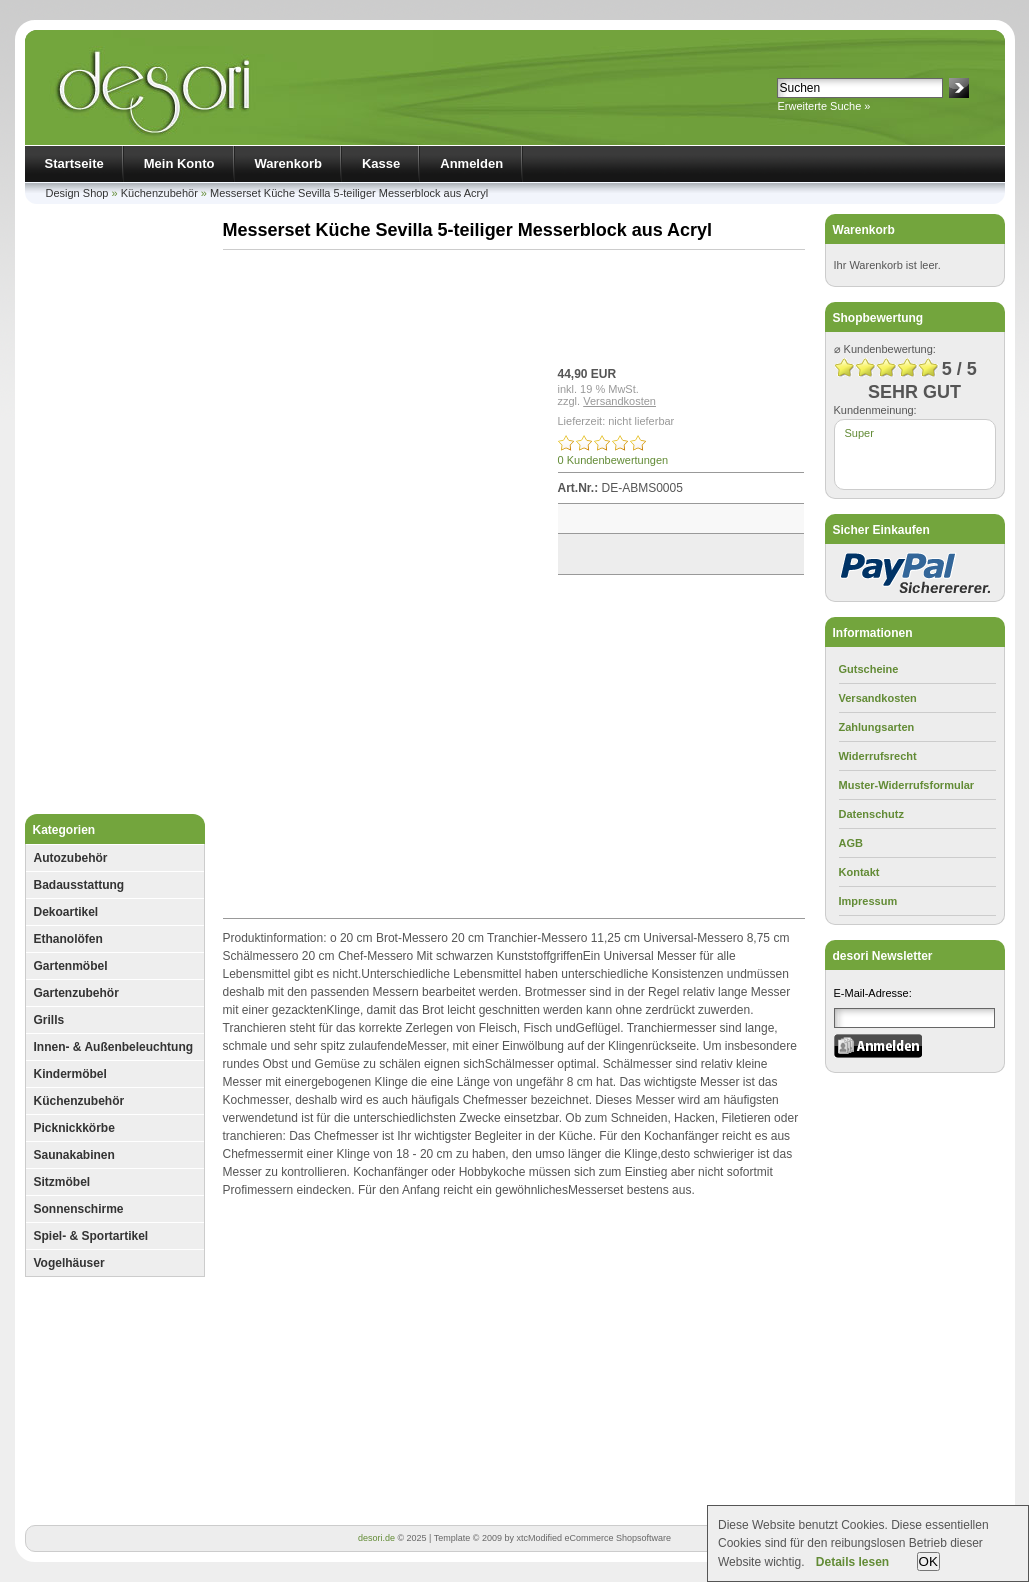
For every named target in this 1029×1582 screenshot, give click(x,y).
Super (859, 433)
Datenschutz (871, 814)
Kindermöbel (70, 1074)
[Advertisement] (115, 514)
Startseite (74, 163)
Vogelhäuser (69, 1263)
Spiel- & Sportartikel (91, 1236)
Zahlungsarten (877, 727)
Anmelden (471, 163)
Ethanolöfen (68, 939)
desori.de (376, 1538)
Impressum (868, 901)
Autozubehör (71, 858)
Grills (49, 1020)
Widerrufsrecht (878, 756)
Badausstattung (79, 885)
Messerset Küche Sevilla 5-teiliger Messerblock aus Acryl (349, 193)
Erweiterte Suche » (824, 106)
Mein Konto (179, 163)
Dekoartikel (66, 912)
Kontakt (859, 872)
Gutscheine (869, 669)
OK (928, 1561)
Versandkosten (619, 401)
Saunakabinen (74, 1155)
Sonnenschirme (79, 1209)
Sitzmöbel (62, 1182)
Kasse (381, 163)
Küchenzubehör (159, 193)
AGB (851, 843)
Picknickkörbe (74, 1128)
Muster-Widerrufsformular (907, 785)
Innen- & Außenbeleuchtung (114, 1047)
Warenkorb (288, 163)
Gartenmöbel (71, 966)
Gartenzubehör (76, 993)
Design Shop (77, 193)
